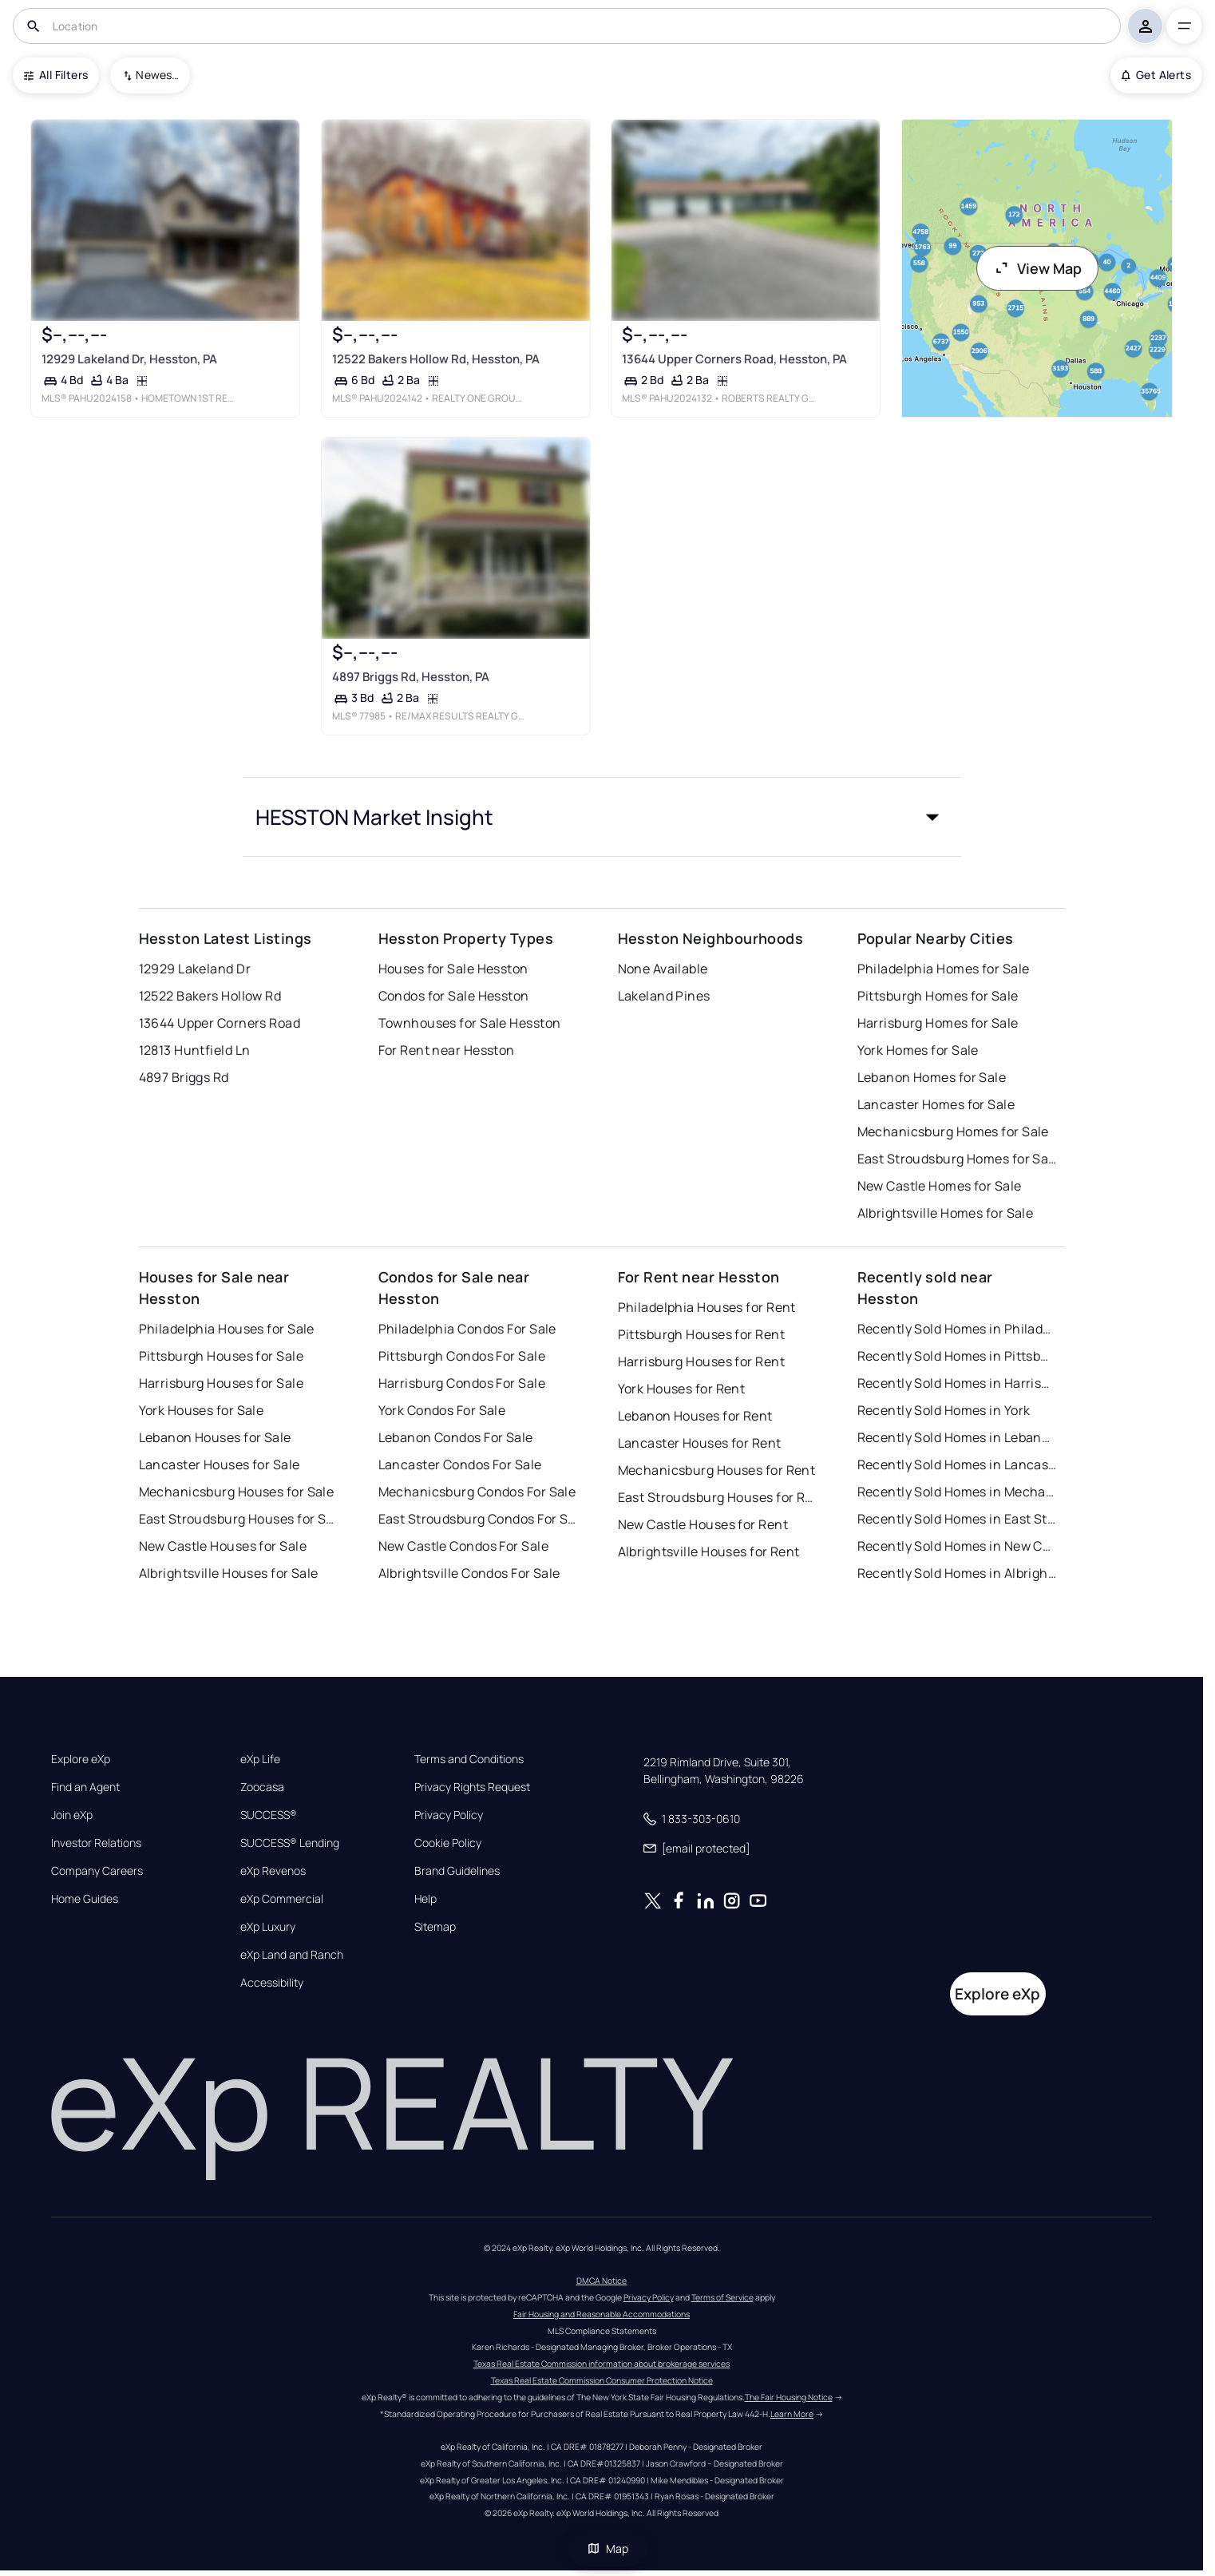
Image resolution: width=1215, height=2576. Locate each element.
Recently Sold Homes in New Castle (957, 1546)
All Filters (56, 74)
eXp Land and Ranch (291, 1954)
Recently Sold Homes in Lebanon (957, 1437)
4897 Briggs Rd (184, 1077)
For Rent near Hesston (446, 1050)
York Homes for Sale (918, 1050)
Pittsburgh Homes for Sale (938, 996)
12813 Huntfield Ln (195, 1050)
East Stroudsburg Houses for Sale (238, 1519)
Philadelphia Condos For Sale (467, 1329)
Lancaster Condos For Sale (460, 1464)
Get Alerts (1156, 74)
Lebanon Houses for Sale (215, 1437)
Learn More (791, 2413)
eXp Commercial (281, 1898)
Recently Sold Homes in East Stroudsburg (957, 1519)
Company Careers (97, 1871)
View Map (1037, 268)
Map (607, 2548)
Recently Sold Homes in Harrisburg (957, 1383)
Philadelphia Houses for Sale (227, 1329)
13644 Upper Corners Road (220, 1023)
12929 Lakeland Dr (195, 968)
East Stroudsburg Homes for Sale (957, 1158)
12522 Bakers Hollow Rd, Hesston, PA (435, 359)
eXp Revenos (273, 1871)
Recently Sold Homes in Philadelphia (957, 1329)
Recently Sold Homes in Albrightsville (957, 1573)
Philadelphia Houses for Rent (707, 1307)
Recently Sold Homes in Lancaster (957, 1464)
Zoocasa (262, 1787)
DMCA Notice (601, 2280)
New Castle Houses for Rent (703, 1524)
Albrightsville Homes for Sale (945, 1213)
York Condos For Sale (442, 1410)
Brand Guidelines (457, 1871)
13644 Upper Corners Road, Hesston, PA (734, 359)
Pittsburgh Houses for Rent (701, 1334)
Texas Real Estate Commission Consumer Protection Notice (602, 2380)
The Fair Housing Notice (789, 2397)
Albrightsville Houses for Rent (709, 1551)
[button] (602, 817)
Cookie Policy (447, 1843)
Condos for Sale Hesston (453, 996)
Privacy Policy (448, 1815)
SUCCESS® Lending (289, 1843)
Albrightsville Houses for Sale (229, 1573)
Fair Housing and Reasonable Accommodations (601, 2314)
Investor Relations (96, 1843)
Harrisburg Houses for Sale (221, 1383)
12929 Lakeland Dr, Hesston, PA (128, 359)
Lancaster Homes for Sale (936, 1104)
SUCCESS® (268, 1815)
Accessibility (271, 1982)
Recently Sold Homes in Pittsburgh (957, 1356)
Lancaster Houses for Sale (219, 1464)
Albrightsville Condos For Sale (469, 1573)
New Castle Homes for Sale (939, 1186)
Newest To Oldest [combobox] (157, 74)
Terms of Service (722, 2297)
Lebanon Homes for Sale (932, 1077)
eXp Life (260, 1759)
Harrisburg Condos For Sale (461, 1383)
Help (425, 1898)
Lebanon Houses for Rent (695, 1416)
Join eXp (72, 1815)
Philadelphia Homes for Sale (943, 968)
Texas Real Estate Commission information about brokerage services (601, 2363)
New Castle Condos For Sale (463, 1546)
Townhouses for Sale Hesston (469, 1023)
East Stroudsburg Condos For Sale (478, 1519)
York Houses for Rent (682, 1388)
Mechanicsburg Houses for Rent (717, 1470)
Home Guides (84, 1898)
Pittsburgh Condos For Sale (461, 1356)
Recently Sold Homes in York (944, 1410)
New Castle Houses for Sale (223, 1546)
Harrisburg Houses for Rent (701, 1361)
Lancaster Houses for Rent (700, 1443)
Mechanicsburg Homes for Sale (953, 1131)
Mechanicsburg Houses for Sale (236, 1491)
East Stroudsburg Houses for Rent (717, 1497)
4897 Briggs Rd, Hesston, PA (410, 676)
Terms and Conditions (469, 1759)
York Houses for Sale (201, 1410)
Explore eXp (80, 1759)
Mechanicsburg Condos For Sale (477, 1491)
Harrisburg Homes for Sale (938, 1023)
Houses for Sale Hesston (453, 968)
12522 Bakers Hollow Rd (210, 996)
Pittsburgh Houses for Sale (221, 1356)
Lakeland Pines (664, 996)
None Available (663, 968)
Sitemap (435, 1926)
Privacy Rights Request (472, 1787)
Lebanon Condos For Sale (455, 1437)
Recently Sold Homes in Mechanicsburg (957, 1491)
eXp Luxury (267, 1926)
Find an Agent (85, 1787)
